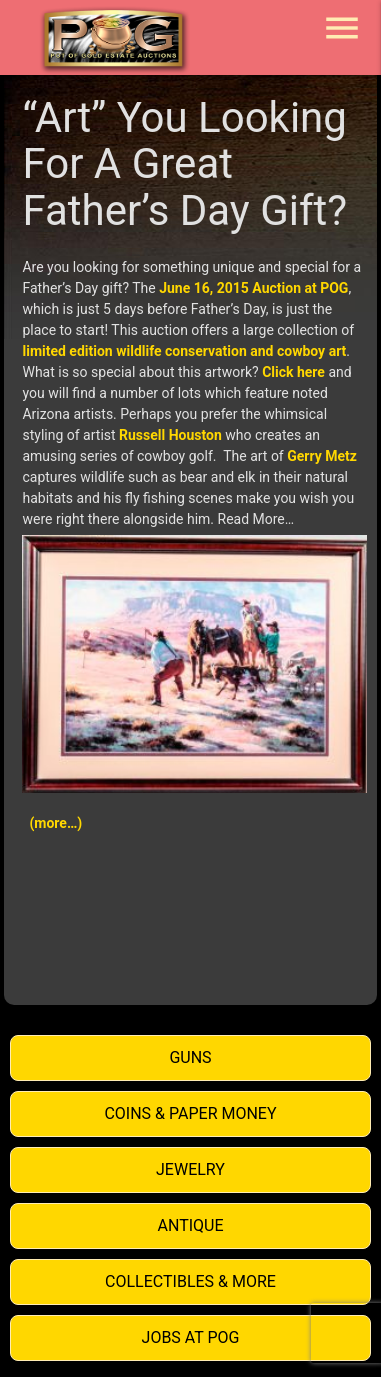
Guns (190, 1057)
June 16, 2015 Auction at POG (253, 288)
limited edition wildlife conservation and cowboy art (184, 351)
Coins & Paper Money (190, 1113)
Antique (191, 1225)
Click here (293, 372)
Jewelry (190, 1169)
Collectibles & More (190, 1281)
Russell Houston (170, 435)
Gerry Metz (322, 456)
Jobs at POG (191, 1337)
